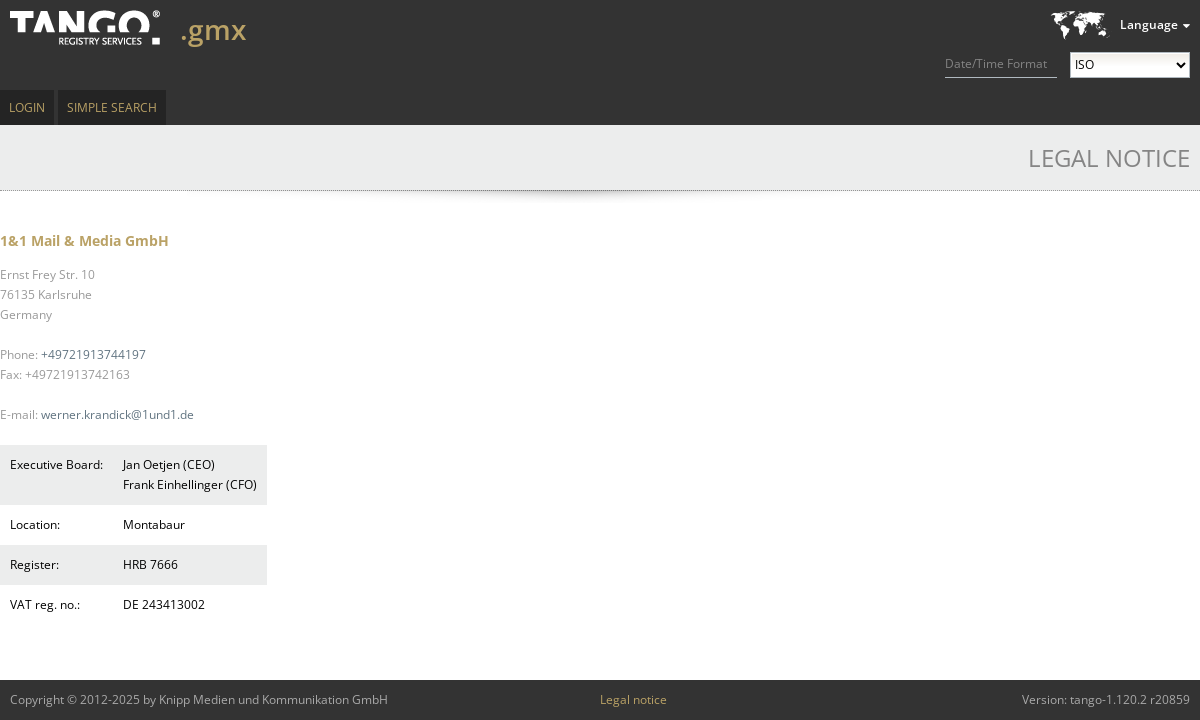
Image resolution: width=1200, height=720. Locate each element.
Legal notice (633, 699)
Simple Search (112, 107)
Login (27, 107)
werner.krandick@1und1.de (117, 414)
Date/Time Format (996, 63)
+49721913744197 (93, 354)
